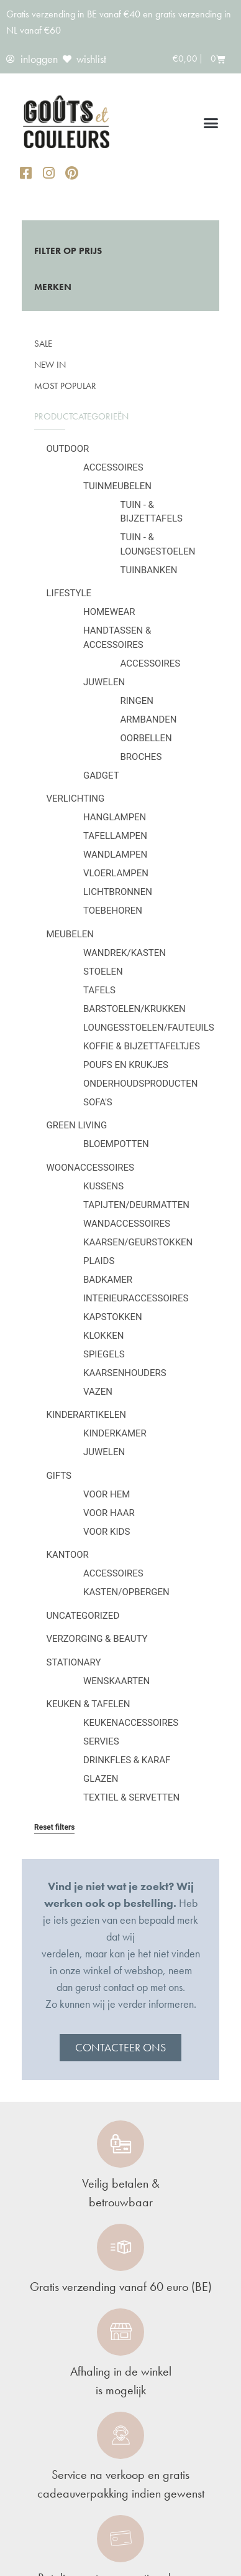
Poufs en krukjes (125, 1064)
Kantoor (68, 1554)
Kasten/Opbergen (126, 1592)
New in (50, 364)
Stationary (74, 1662)
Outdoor (68, 448)
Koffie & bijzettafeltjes (141, 1046)
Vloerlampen (115, 873)
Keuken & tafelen (88, 1704)
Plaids (98, 1261)
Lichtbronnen (117, 891)
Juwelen (104, 682)
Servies (101, 1741)
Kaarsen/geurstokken (138, 1242)
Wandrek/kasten (124, 952)
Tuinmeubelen (117, 486)
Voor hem (106, 1494)
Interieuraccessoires (136, 1298)
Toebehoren (112, 910)
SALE (43, 343)
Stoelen (103, 971)
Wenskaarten (116, 1681)
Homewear (109, 611)
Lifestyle (69, 593)
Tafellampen (115, 835)
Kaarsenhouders (124, 1373)
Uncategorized (83, 1615)
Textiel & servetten (131, 1797)
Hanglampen (114, 817)
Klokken (103, 1335)
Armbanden (148, 719)
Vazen (97, 1391)
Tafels (99, 990)
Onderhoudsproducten (140, 1083)
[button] (211, 123)
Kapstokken (112, 1317)
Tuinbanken (149, 570)
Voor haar (109, 1513)
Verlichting (76, 798)
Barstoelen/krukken (134, 1008)
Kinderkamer (115, 1433)
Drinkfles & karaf (126, 1760)
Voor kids (106, 1531)
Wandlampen (115, 854)
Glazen (100, 1778)
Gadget (101, 775)
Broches (141, 756)
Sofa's (97, 1102)
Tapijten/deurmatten (136, 1205)
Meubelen (70, 934)
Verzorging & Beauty (97, 1638)
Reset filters (54, 1827)
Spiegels (104, 1354)
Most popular (65, 386)
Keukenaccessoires (130, 1722)
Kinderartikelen (87, 1414)
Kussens (103, 1186)
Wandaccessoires (126, 1223)
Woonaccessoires (90, 1167)
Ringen (136, 700)
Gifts (59, 1475)
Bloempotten (116, 1144)
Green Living (77, 1125)
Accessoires (113, 467)
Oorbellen (146, 738)
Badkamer (107, 1279)
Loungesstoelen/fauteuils (148, 1027)
